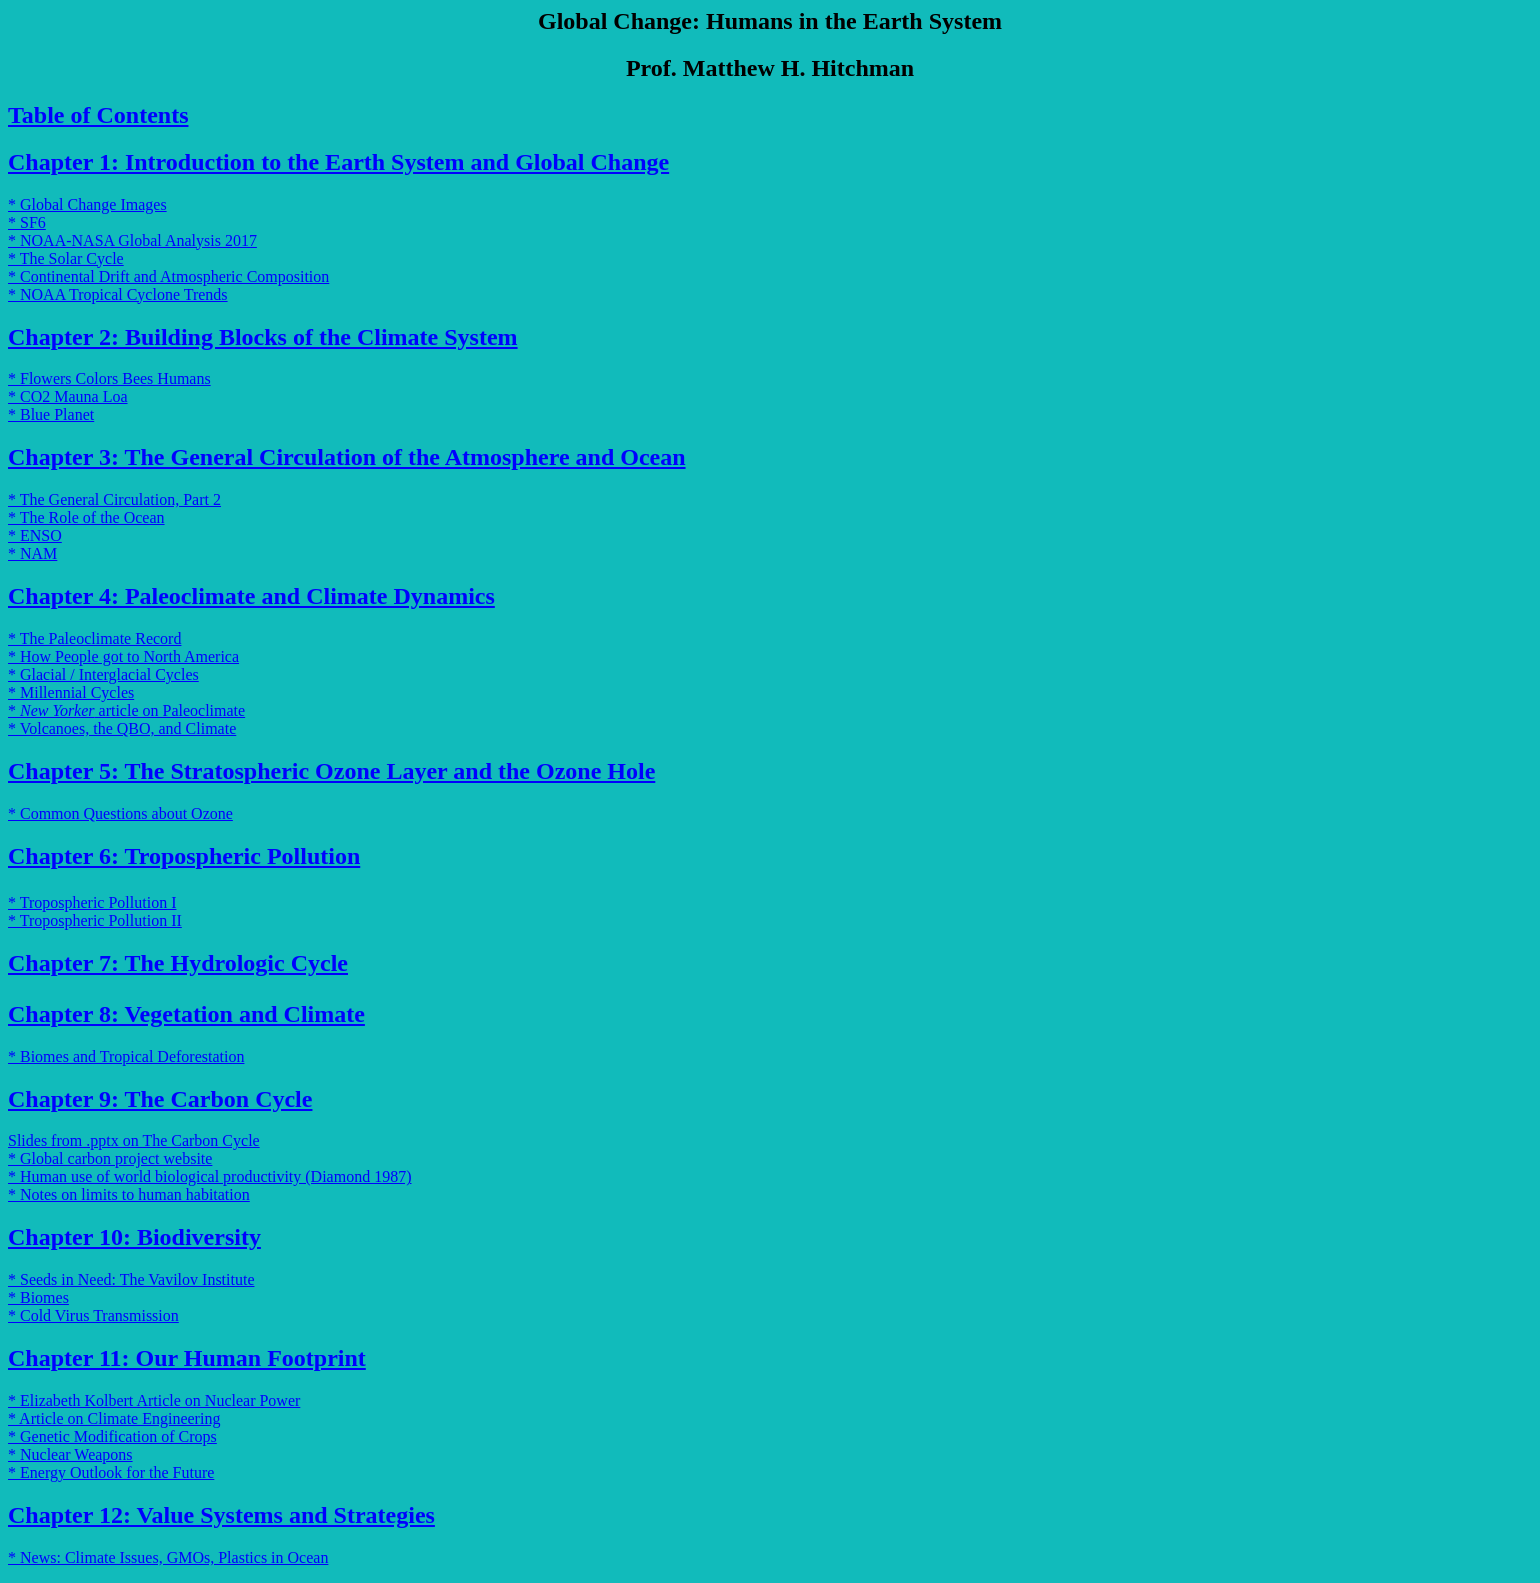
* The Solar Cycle (66, 258)
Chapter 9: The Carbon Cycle (160, 1099)
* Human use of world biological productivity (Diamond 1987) (209, 1176)
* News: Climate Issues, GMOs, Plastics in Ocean (168, 1557)
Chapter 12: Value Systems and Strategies (221, 1515)
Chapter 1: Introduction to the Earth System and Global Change (338, 162)
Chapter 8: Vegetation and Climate (186, 1014)
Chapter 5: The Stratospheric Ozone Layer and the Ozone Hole (331, 771)
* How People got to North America (123, 656)
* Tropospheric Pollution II (95, 920)
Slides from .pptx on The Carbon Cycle (134, 1140)
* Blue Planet (51, 414)
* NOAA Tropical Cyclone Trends (118, 294)
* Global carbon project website (110, 1158)
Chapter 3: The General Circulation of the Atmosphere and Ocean (347, 457)
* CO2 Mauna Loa (68, 396)
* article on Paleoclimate (126, 710)
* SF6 (27, 222)
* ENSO (35, 535)
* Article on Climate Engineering (114, 1418)
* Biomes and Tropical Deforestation (126, 1056)
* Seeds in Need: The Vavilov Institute (131, 1279)
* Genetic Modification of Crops (112, 1436)
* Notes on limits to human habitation (129, 1194)
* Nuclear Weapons (70, 1454)
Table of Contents (98, 115)
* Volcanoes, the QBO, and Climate (122, 728)
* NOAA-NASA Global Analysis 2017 (132, 240)
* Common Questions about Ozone (120, 813)
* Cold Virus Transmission (93, 1315)
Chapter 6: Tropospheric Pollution (184, 856)
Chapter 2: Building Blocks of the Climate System (263, 337)
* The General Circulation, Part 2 (114, 499)
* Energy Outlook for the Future (111, 1472)
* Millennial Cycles (71, 692)
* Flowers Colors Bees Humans (109, 378)
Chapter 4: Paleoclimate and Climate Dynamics (251, 596)
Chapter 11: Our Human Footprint (187, 1358)
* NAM (32, 553)
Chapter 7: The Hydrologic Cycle (178, 963)
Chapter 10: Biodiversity (134, 1237)
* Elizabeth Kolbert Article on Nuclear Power (154, 1400)
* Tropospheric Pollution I (92, 902)
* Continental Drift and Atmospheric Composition (168, 276)
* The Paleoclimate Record (94, 638)
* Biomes (38, 1297)
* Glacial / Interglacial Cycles (103, 674)
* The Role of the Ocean (86, 517)
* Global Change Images (87, 204)
